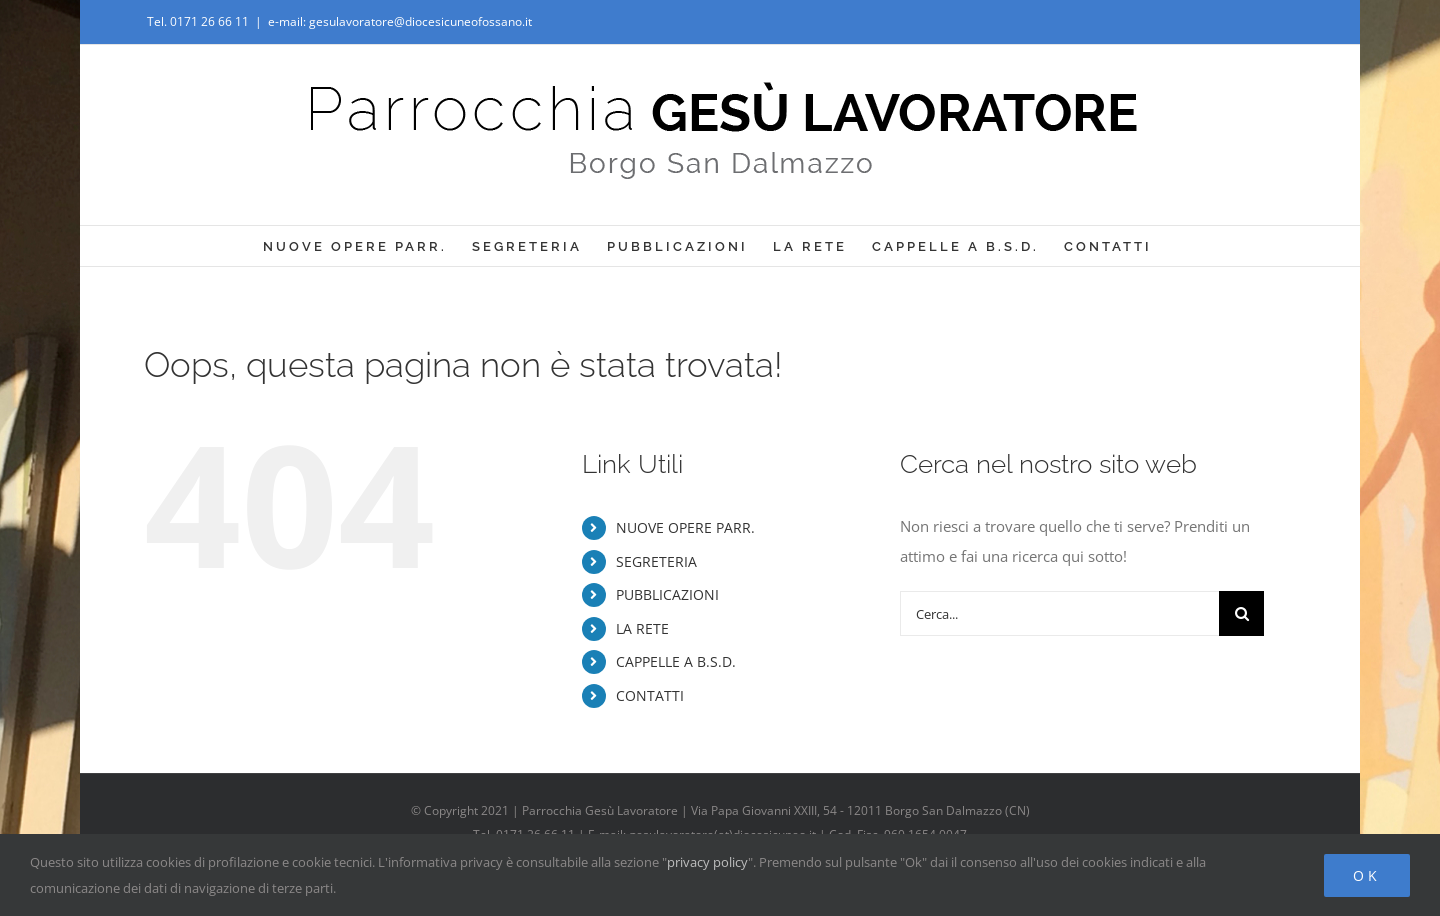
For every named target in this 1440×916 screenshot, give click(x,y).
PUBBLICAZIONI (667, 594)
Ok (1367, 875)
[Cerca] (1241, 613)
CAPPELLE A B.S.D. (676, 661)
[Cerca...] (1059, 613)
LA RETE (642, 628)
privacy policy (707, 862)
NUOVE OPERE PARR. (685, 527)
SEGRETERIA (656, 561)
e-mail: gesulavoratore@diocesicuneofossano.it (400, 21)
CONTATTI (650, 695)
